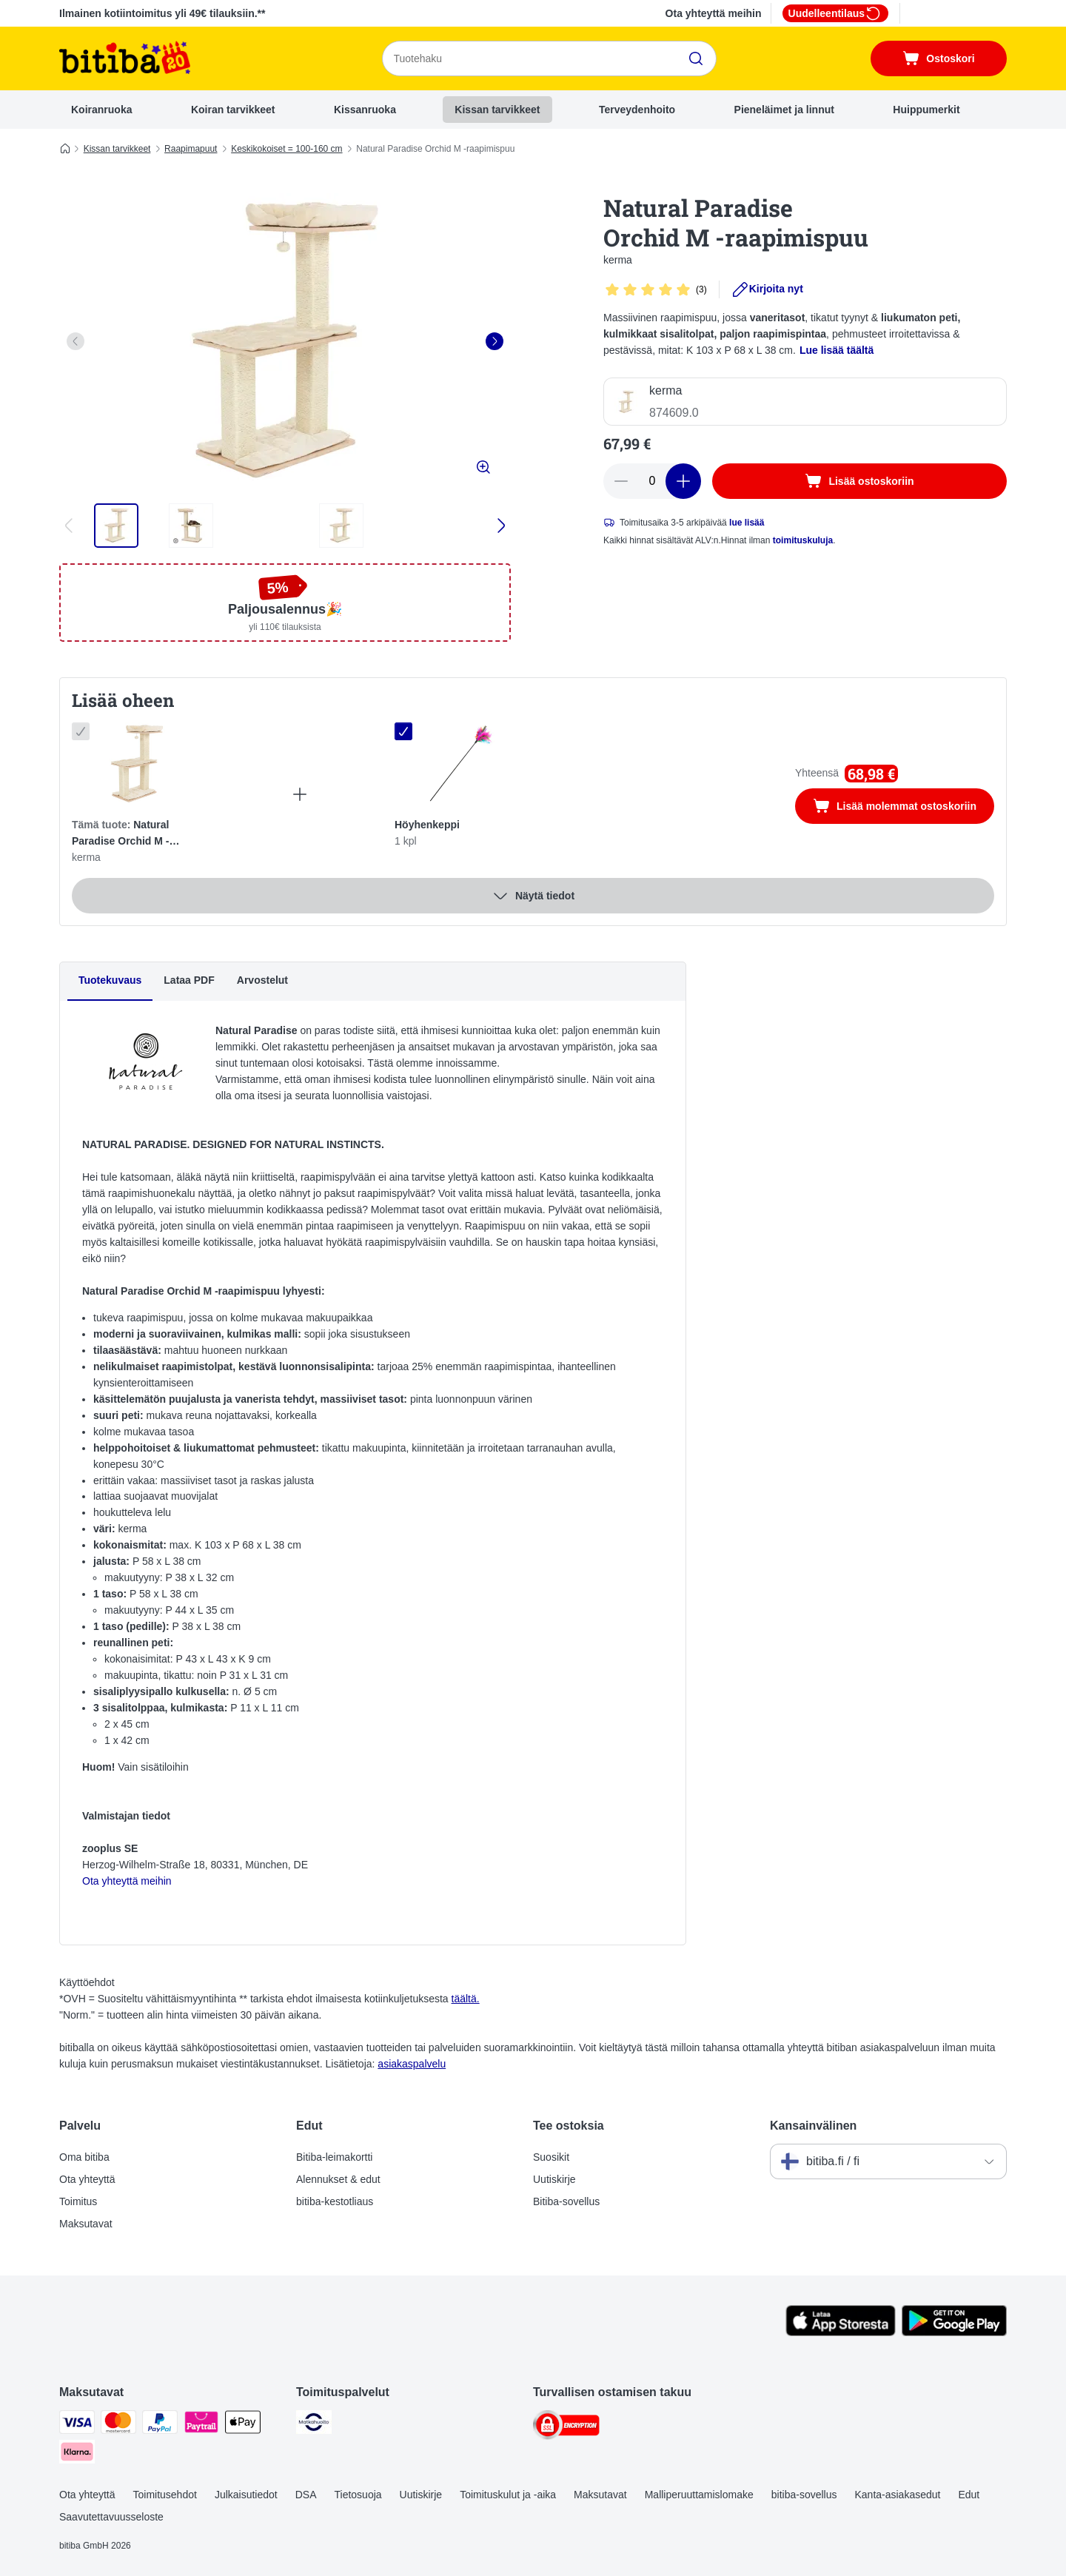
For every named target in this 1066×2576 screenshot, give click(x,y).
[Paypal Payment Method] (160, 2424)
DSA (306, 2494)
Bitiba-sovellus (566, 2201)
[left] (75, 341)
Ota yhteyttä (87, 2179)
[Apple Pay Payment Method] (243, 2424)
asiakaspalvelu (412, 2064)
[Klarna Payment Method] (77, 2454)
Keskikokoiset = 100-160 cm (286, 149)
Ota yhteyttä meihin (714, 13)
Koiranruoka (101, 109)
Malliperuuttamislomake (699, 2494)
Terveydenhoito (637, 109)
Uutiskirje (554, 2179)
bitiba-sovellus (804, 2494)
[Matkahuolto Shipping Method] (314, 2424)
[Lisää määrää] (683, 481)
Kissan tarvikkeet (497, 109)
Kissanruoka (365, 109)
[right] (494, 341)
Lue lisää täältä (837, 350)
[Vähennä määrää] (621, 481)
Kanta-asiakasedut (897, 2494)
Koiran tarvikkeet (233, 109)
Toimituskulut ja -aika (508, 2494)
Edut (968, 2494)
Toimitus (78, 2201)
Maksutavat (86, 2224)
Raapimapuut (190, 149)
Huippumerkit (926, 109)
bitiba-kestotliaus (334, 2201)
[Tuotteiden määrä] (652, 481)
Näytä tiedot (533, 896)
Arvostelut (262, 980)
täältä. (466, 1999)
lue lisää (746, 522)
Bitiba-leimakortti (334, 2157)
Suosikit (551, 2157)
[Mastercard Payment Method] (118, 2424)
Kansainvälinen (813, 2125)
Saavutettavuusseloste (111, 2517)
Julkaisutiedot (246, 2494)
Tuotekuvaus (109, 980)
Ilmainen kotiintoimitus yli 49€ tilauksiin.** (162, 13)
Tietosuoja (358, 2494)
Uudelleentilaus (835, 13)
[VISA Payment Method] (77, 2424)
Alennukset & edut (338, 2179)
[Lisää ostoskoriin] (859, 481)
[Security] (566, 2427)
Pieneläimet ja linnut (784, 109)
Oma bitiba (84, 2157)
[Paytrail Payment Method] (201, 2424)
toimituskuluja (803, 540)
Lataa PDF (189, 980)
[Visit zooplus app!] (840, 2332)
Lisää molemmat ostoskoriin (903, 807)
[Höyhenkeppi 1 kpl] (459, 763)
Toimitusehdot (164, 2494)
